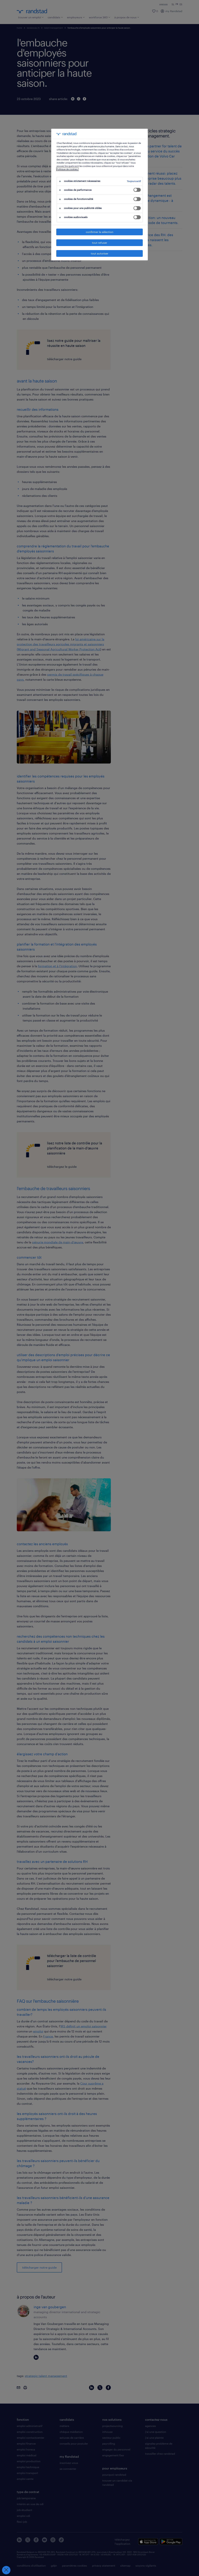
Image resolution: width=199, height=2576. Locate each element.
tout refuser (99, 242)
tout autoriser (99, 253)
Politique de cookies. (67, 169)
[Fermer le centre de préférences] (6, 2570)
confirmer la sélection (99, 231)
